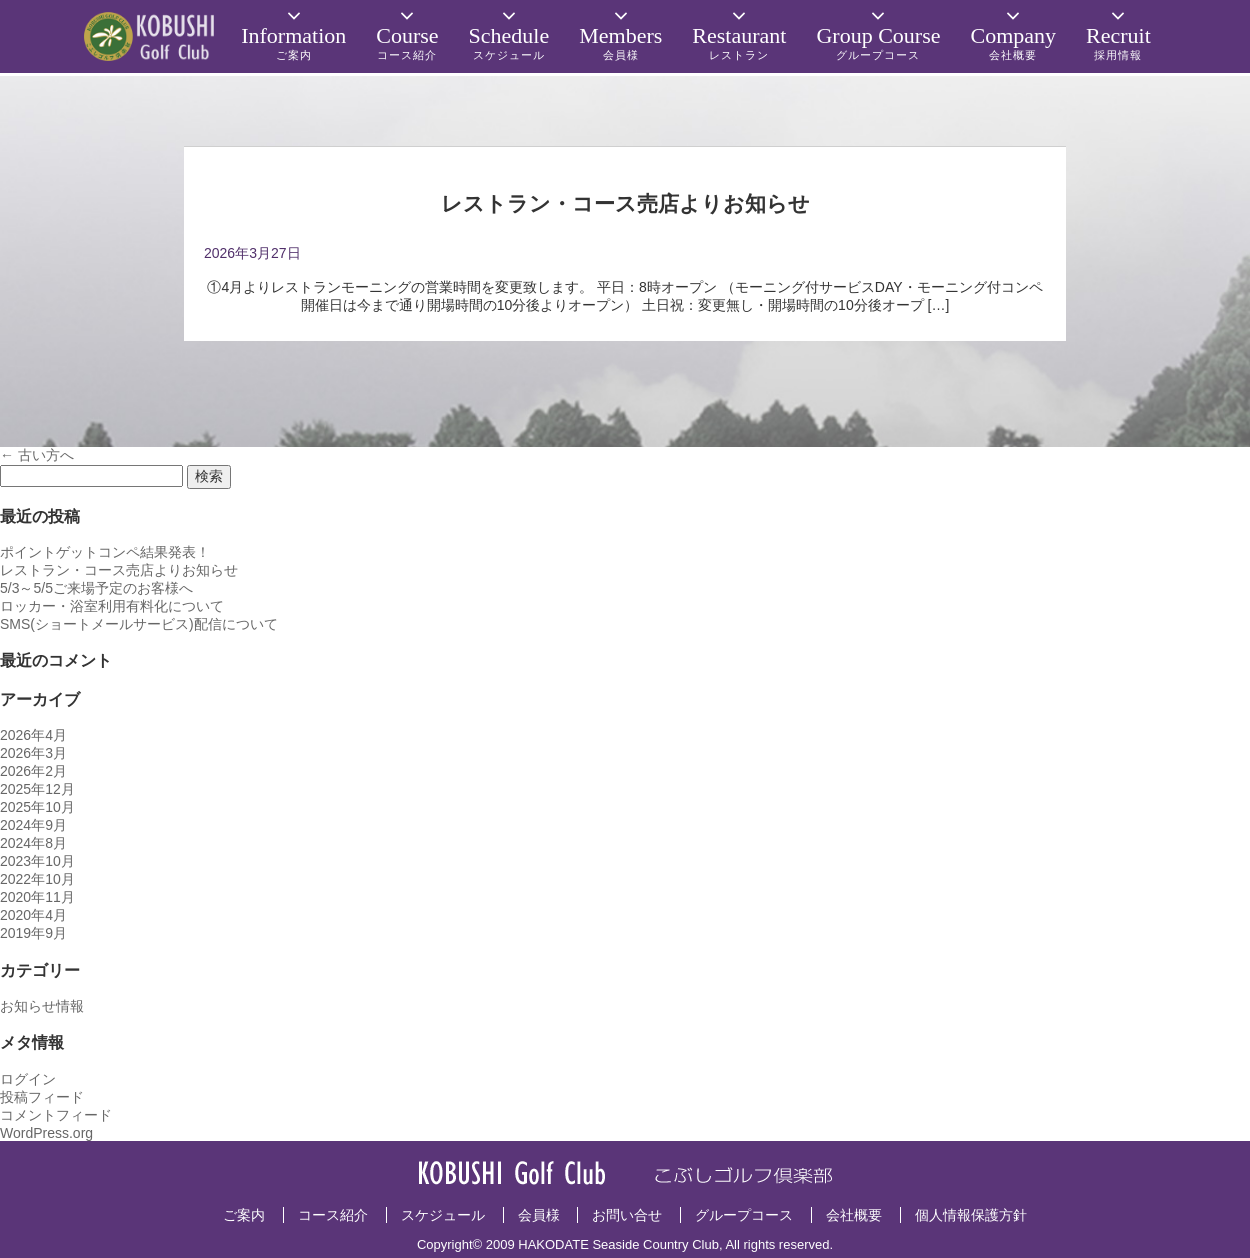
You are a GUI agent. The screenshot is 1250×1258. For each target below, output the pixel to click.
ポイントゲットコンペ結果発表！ (105, 552)
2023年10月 (37, 861)
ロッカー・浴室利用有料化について (112, 606)
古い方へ (37, 455)
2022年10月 (37, 879)
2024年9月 (33, 825)
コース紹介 (333, 1215)
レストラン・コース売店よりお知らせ (119, 570)
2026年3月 (33, 753)
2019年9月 (33, 933)
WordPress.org (46, 1133)
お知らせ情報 (42, 1006)
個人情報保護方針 (971, 1215)
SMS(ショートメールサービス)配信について (139, 624)
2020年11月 (37, 897)
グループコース (744, 1215)
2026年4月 (33, 735)
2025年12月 (37, 789)
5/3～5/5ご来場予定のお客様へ (96, 588)
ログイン (28, 1079)
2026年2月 (33, 771)
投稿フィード (42, 1097)
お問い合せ (627, 1215)
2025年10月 (37, 807)
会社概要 (854, 1215)
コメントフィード (56, 1115)
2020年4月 (33, 915)
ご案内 (244, 1215)
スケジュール (443, 1215)
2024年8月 (33, 843)
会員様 (539, 1215)
